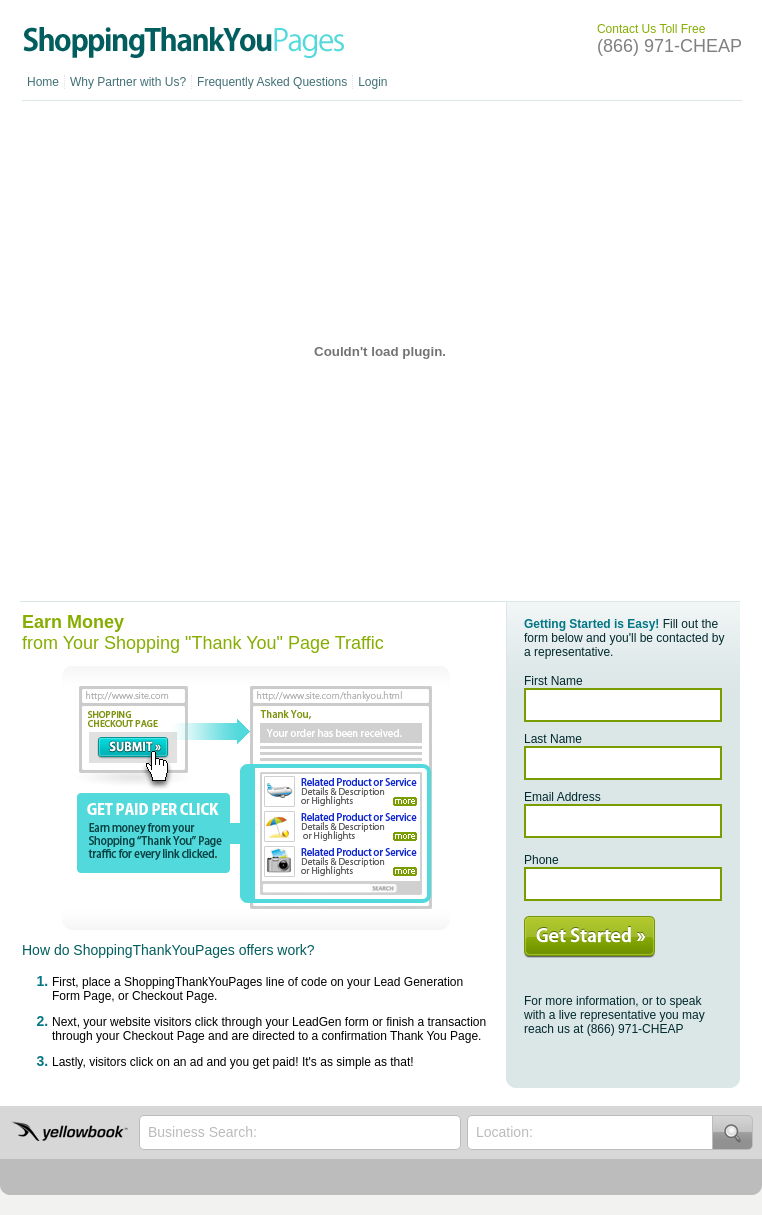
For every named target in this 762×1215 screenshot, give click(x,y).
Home (43, 82)
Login (372, 82)
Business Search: (202, 1132)
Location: (504, 1132)
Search (732, 1132)
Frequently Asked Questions (272, 82)
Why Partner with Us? (128, 82)
